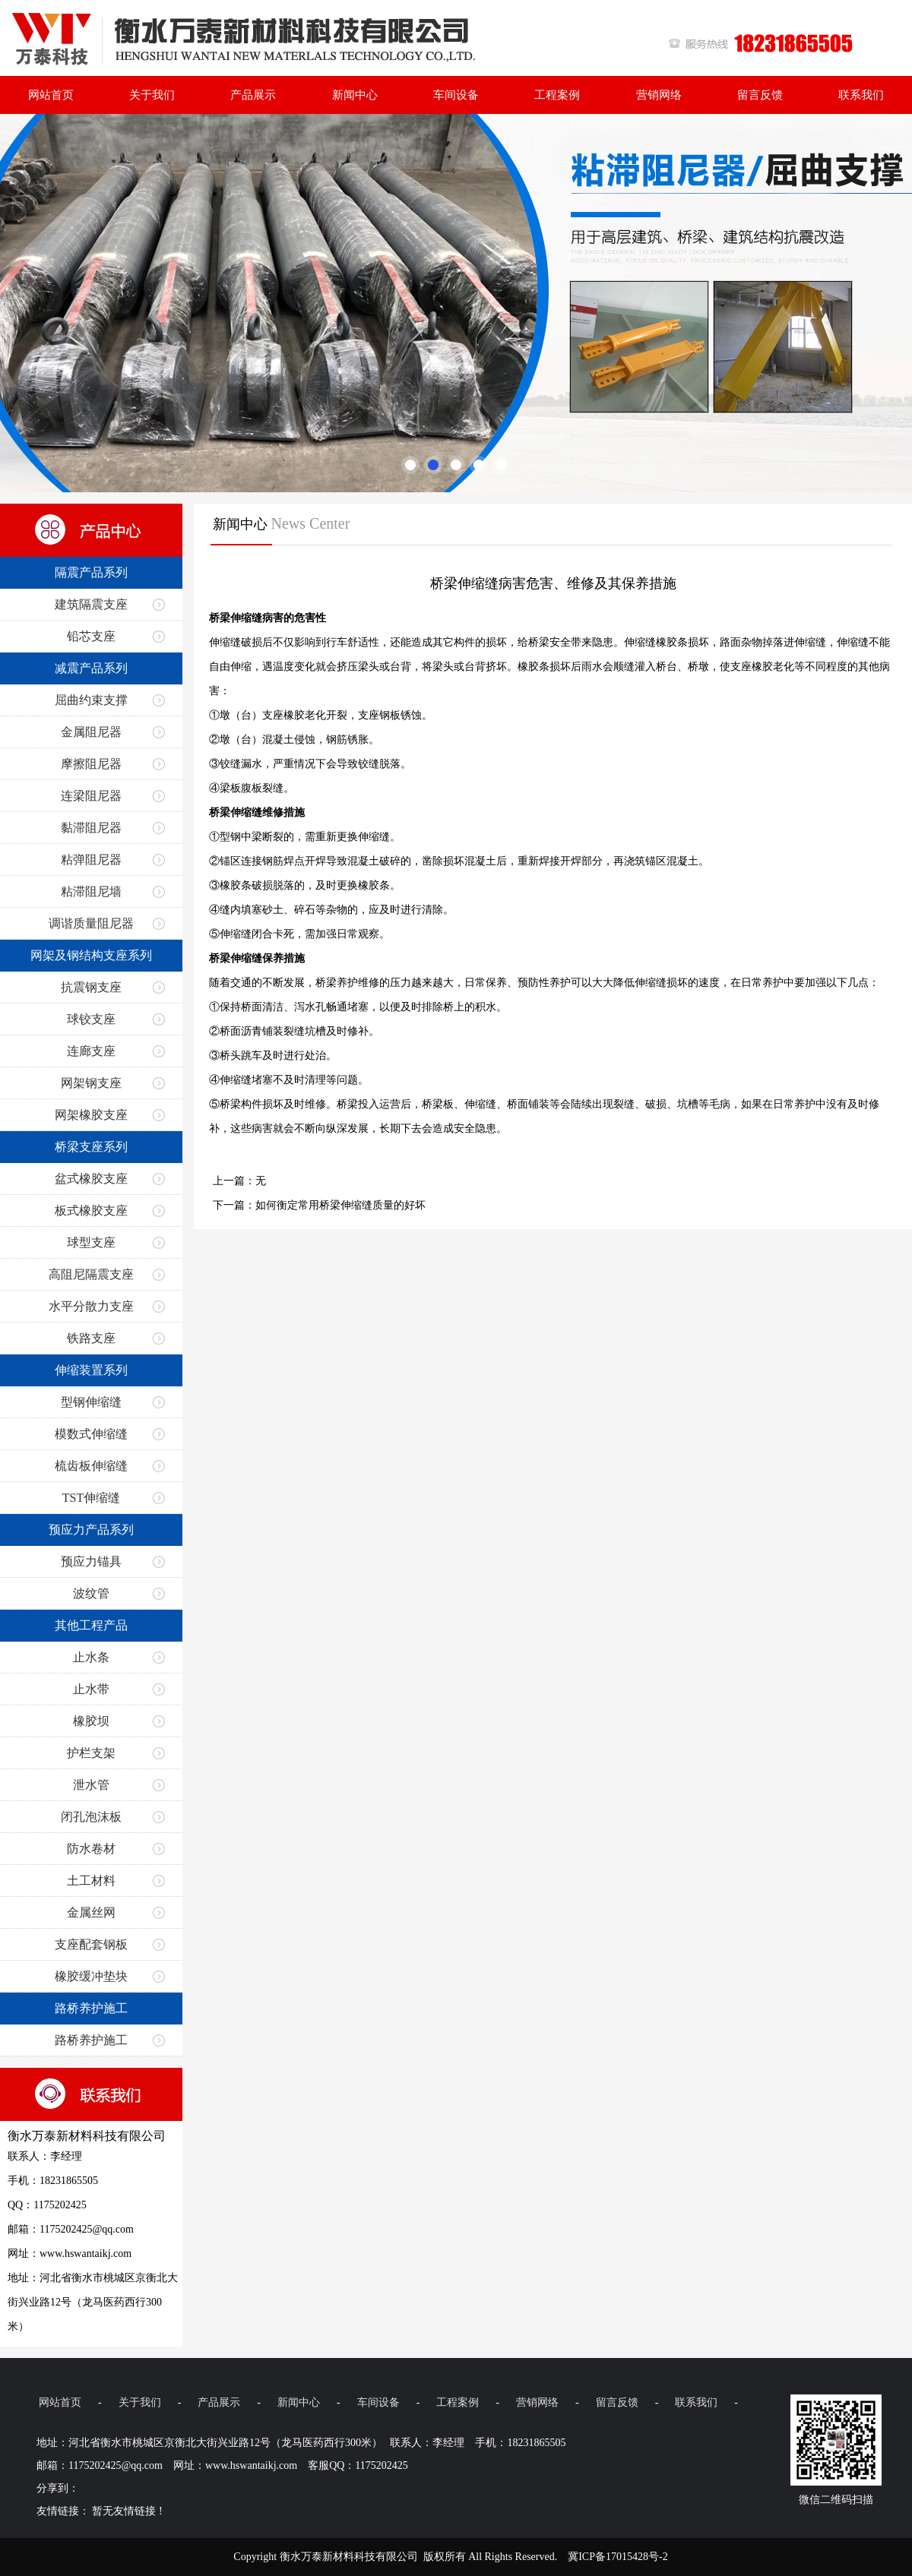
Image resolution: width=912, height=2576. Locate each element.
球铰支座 (91, 1019)
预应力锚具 (91, 1561)
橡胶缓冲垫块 (91, 1976)
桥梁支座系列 (91, 1146)
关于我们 (152, 95)
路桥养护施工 (91, 2008)
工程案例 (557, 95)
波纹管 (91, 1593)
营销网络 (659, 95)
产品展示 (253, 95)
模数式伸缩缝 (91, 1433)
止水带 (91, 1689)
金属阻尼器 (91, 731)
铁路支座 (91, 1338)
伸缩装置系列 (91, 1370)
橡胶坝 (91, 1721)
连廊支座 (91, 1051)
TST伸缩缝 (91, 1497)
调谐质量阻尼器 (91, 923)
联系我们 (861, 95)
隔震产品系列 (91, 572)
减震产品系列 (91, 668)
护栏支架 (91, 1752)
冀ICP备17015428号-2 (617, 2556)
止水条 (91, 1657)
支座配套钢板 (91, 1944)
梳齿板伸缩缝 (91, 1465)
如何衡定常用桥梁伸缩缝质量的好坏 (340, 1205)
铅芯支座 (91, 636)
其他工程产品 (91, 1625)
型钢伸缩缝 (91, 1401)
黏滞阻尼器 (91, 827)
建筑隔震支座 (91, 604)
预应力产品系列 (91, 1529)
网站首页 (51, 95)
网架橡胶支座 (91, 1114)
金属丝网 (91, 1912)
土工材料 (91, 1880)
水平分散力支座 (91, 1306)
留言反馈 (760, 95)
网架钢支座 (91, 1082)
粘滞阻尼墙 (91, 891)
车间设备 (456, 95)
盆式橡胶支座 (91, 1178)
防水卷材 (91, 1848)
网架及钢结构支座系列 (91, 955)
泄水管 (91, 1784)
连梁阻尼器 (91, 795)
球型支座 (91, 1242)
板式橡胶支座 (91, 1210)
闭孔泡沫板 (91, 1816)
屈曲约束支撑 (91, 700)
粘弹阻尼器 (91, 859)
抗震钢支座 (91, 987)
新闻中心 (355, 95)
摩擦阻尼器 (91, 763)
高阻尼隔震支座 (91, 1274)
